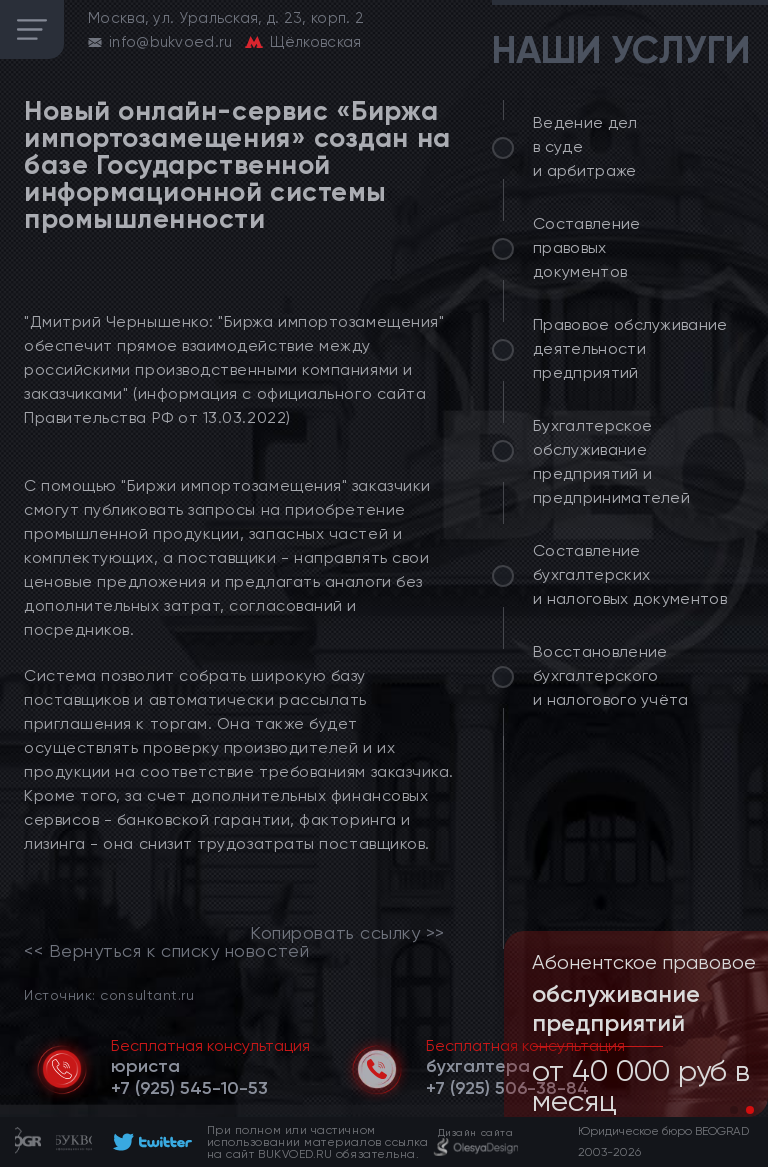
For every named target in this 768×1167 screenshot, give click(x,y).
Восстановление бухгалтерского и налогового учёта (611, 675)
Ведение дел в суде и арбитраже (585, 146)
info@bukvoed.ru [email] (171, 42)
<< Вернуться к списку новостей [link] (166, 951)
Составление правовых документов (587, 247)
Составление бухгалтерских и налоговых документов (630, 574)
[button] (734, 1110)
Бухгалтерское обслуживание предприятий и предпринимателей (611, 461)
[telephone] (189, 1088)
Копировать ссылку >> (347, 933)
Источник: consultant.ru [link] (109, 994)
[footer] (149, 1142)
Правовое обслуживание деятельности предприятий (630, 348)
